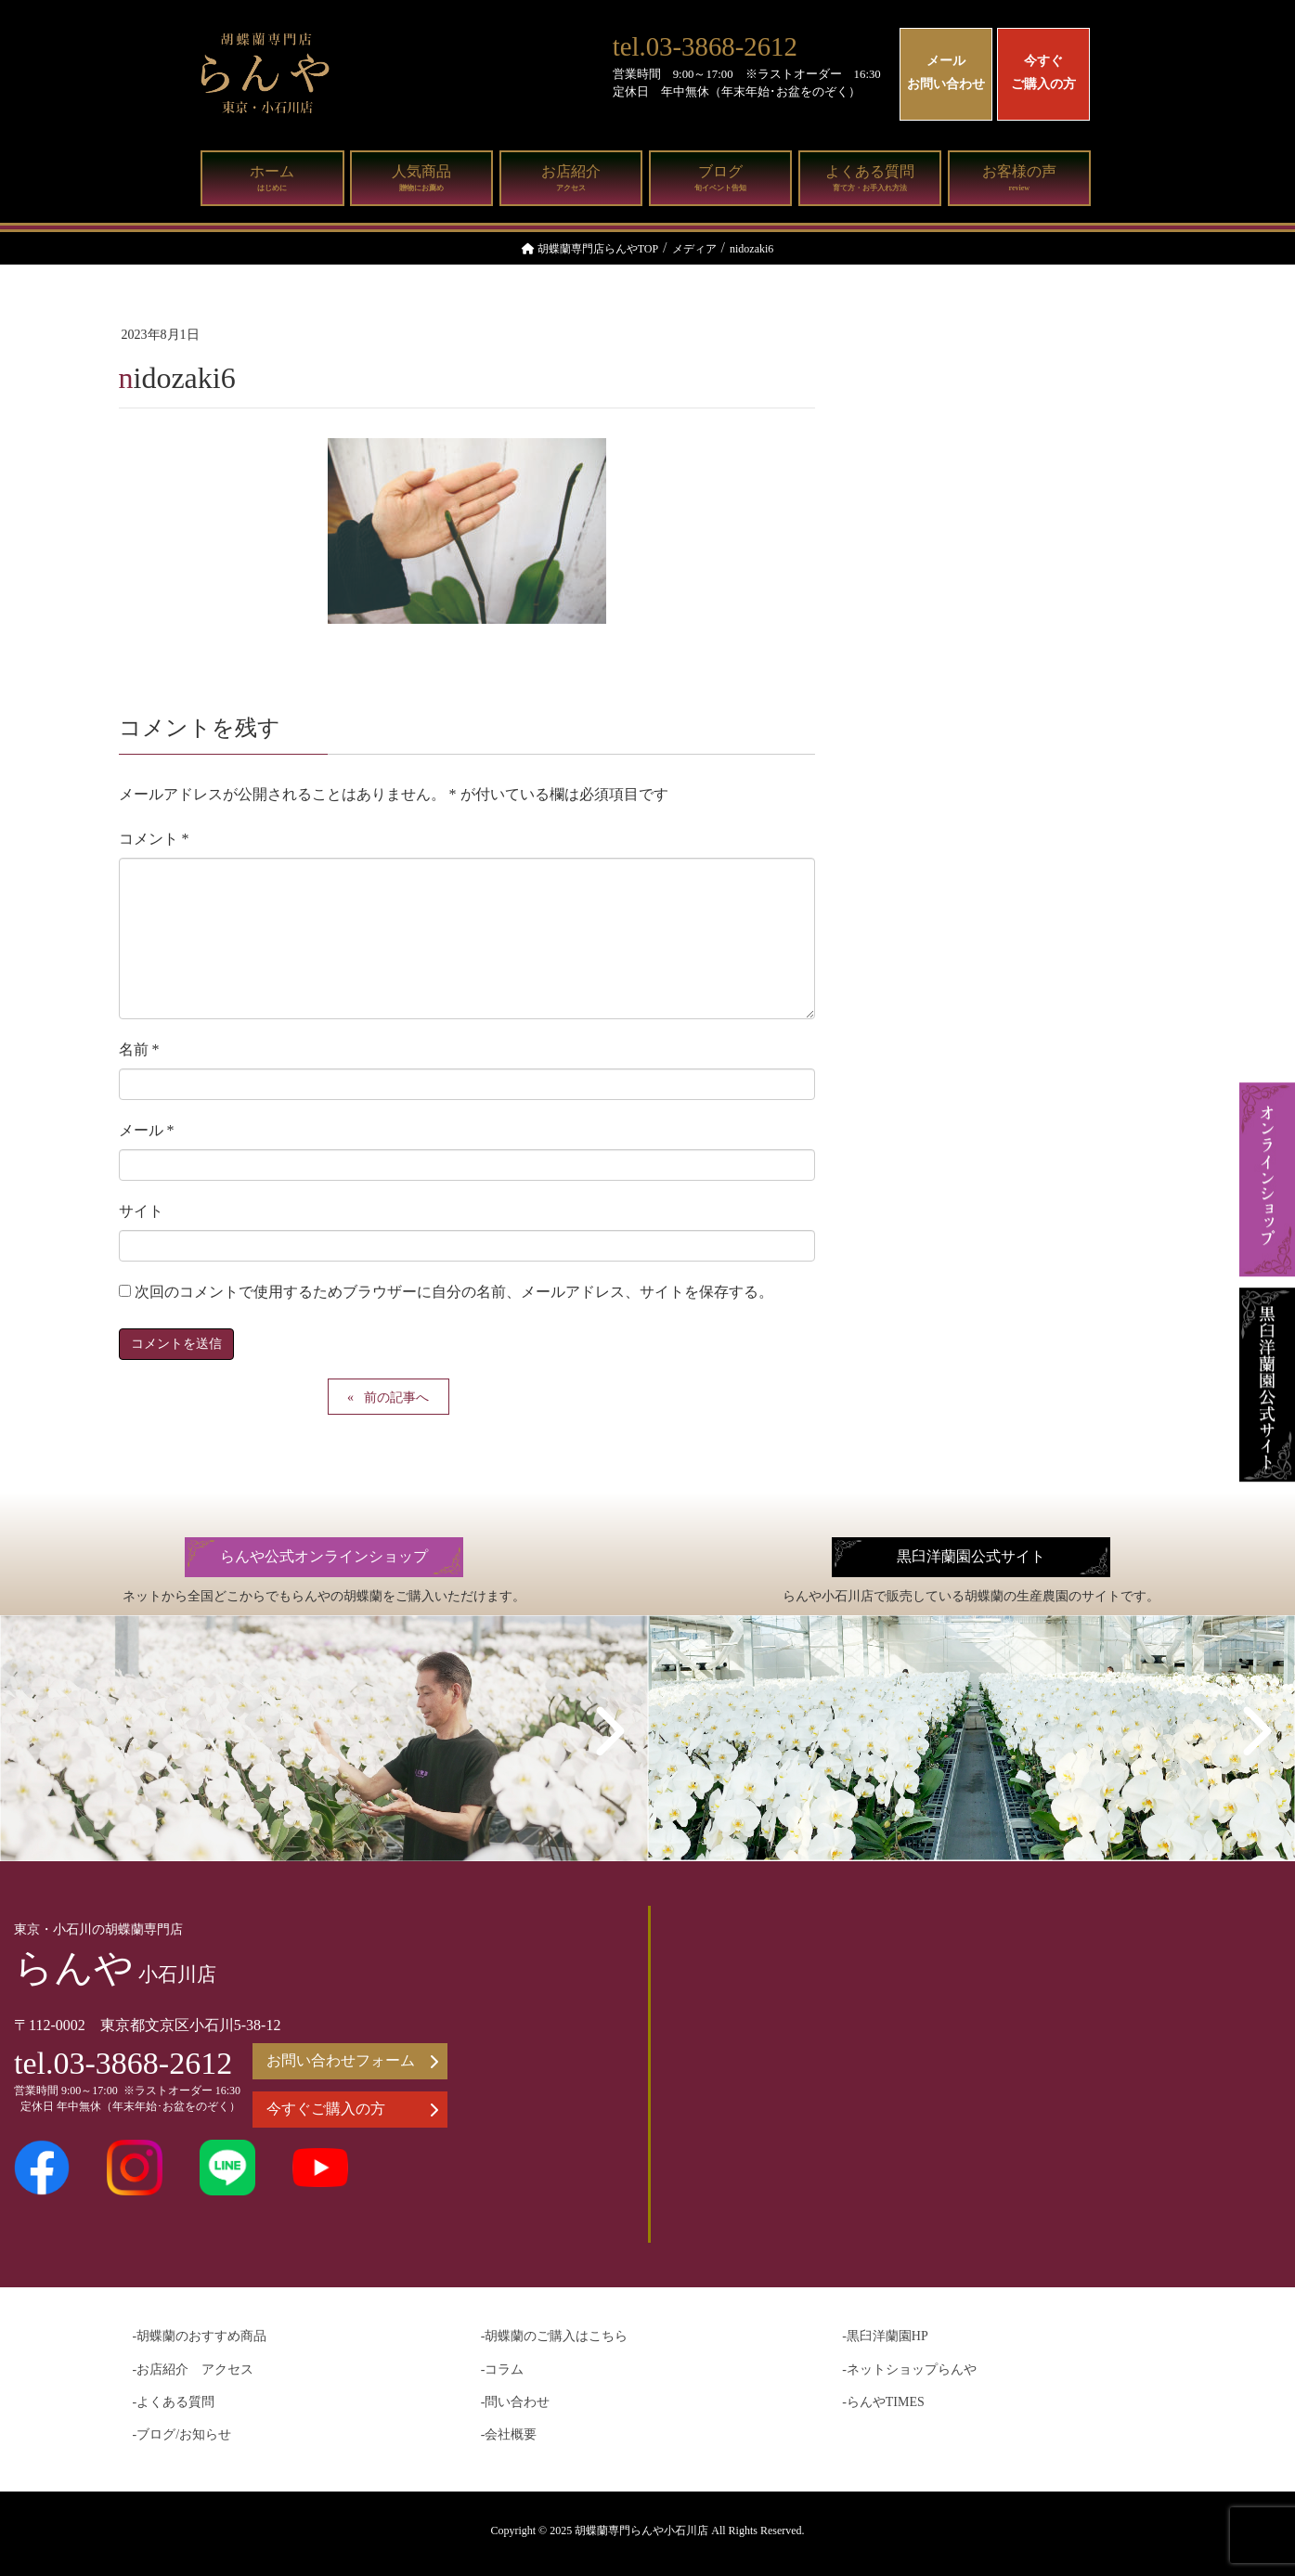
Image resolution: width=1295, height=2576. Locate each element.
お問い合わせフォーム (352, 2060)
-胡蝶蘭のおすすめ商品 (200, 2336)
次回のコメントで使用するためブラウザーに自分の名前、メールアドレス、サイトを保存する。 (454, 1292)
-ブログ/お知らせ (182, 2434)
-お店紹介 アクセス (193, 2369)
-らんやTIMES (883, 2402)
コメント (154, 839)
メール (147, 1130)
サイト (141, 1211)
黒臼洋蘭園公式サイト (971, 1556)
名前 (139, 1049)
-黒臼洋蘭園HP (885, 2336)
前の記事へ (396, 1398)
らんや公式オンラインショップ (324, 1556)
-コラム (502, 2369)
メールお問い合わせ (946, 72)
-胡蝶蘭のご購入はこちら (554, 2336)
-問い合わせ (515, 2402)
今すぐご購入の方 (1043, 72)
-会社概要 (509, 2434)
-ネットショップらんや (909, 2369)
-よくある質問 (174, 2402)
